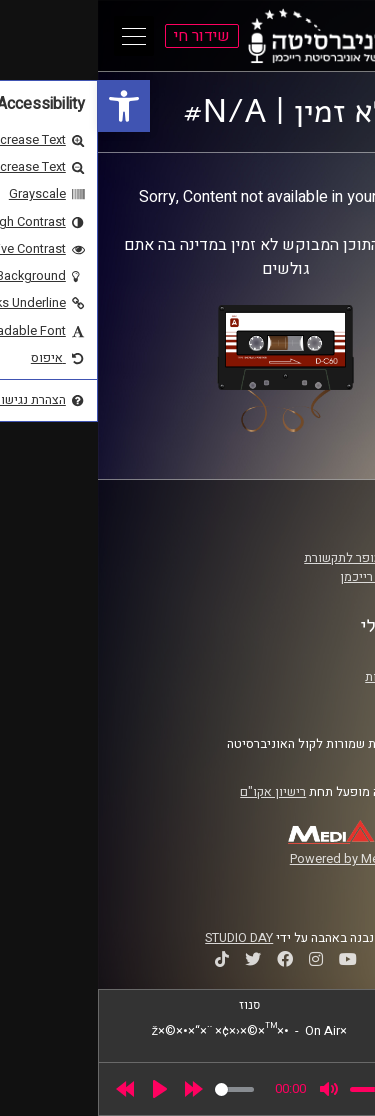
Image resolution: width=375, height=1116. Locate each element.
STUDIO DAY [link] (141, 938)
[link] (26, 106)
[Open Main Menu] (36, 36)
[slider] (136, 1089)
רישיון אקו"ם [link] (175, 792)
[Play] (62, 1089)
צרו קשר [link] (319, 696)
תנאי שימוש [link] (309, 657)
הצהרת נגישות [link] (303, 677)
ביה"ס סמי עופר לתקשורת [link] (273, 558)
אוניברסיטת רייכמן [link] (291, 577)
